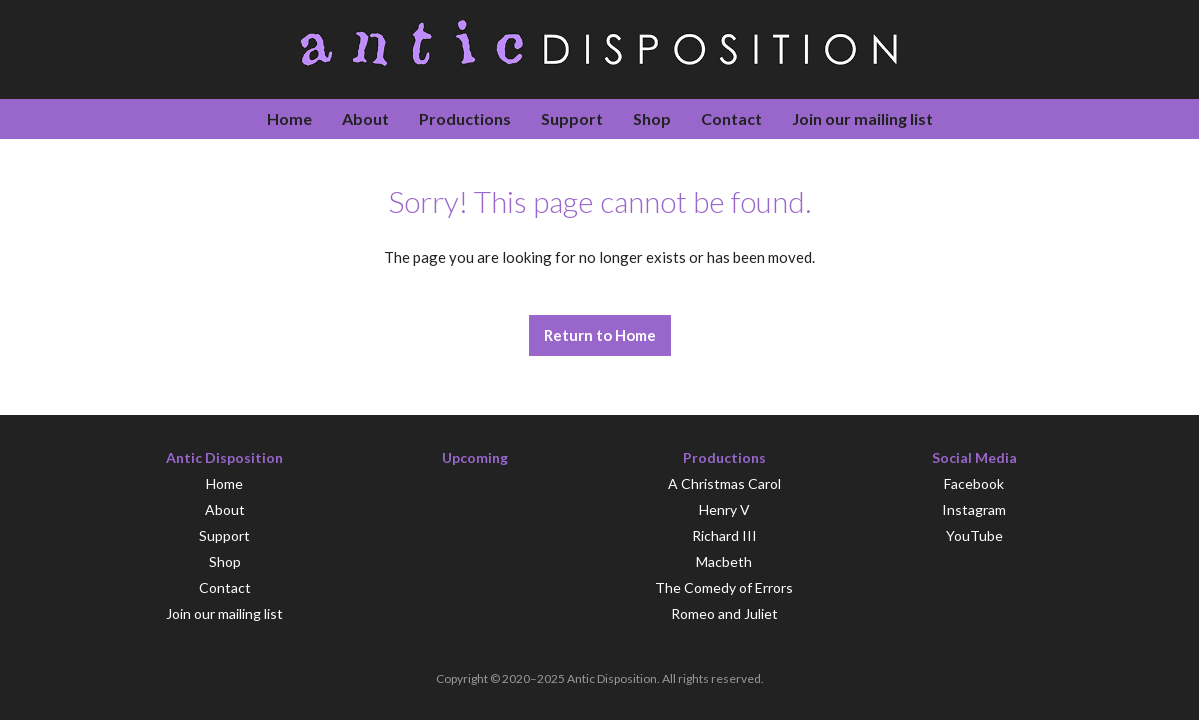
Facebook (974, 483)
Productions (465, 118)
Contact (731, 118)
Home (289, 118)
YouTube (974, 535)
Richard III (724, 535)
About (365, 118)
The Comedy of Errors (724, 587)
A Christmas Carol (724, 483)
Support (572, 118)
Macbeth (724, 561)
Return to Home (600, 335)
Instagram (974, 509)
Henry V (724, 509)
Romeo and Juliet (724, 613)
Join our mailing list (862, 118)
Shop (652, 118)
